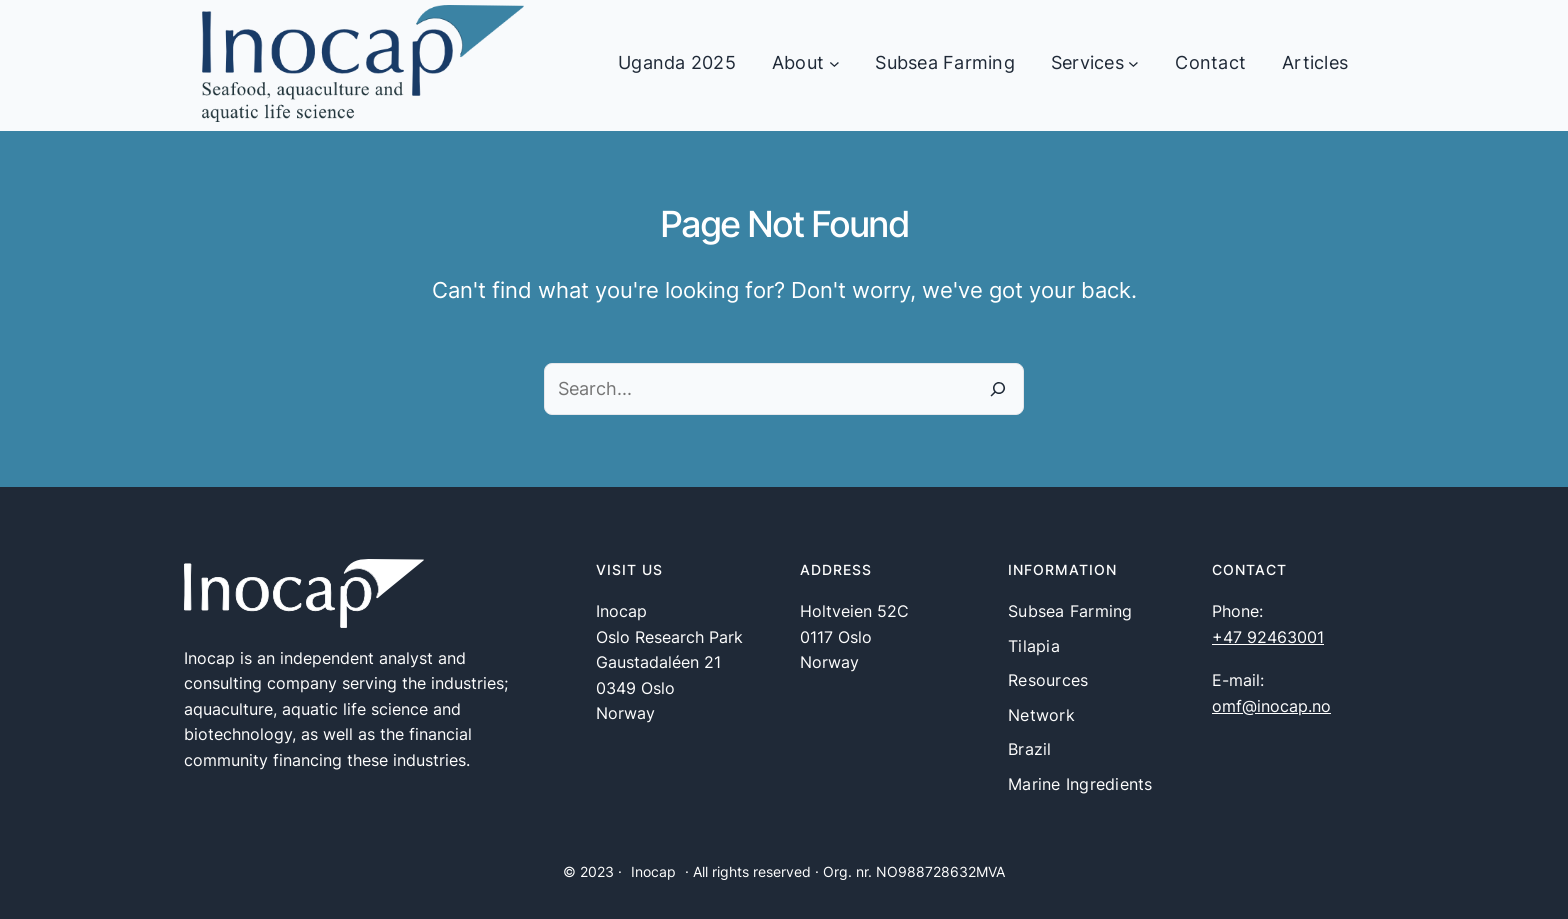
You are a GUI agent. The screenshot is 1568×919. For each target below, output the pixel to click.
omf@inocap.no (1271, 706)
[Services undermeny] (1133, 63)
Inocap (653, 871)
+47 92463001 (1268, 637)
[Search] (998, 389)
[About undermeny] (834, 63)
